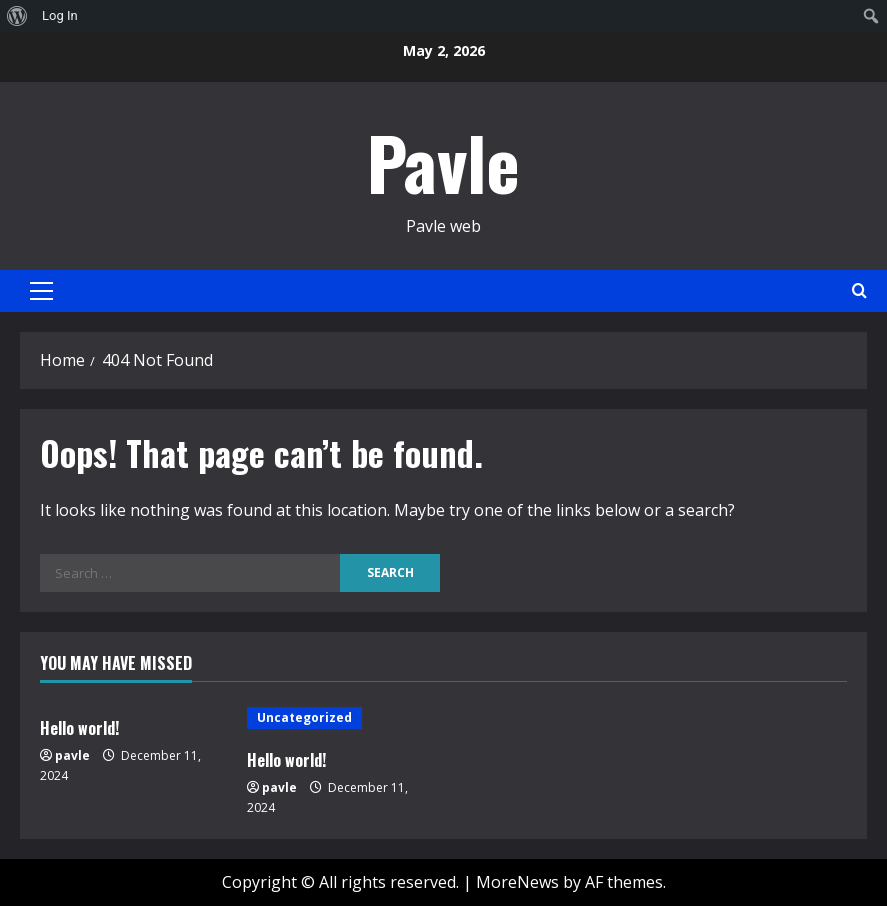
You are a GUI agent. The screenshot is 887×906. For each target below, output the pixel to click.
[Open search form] (859, 290)
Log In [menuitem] (60, 15)
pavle (72, 755)
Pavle (443, 161)
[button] (41, 291)
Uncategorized (304, 717)
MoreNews (517, 882)
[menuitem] (17, 16)
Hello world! (79, 728)
